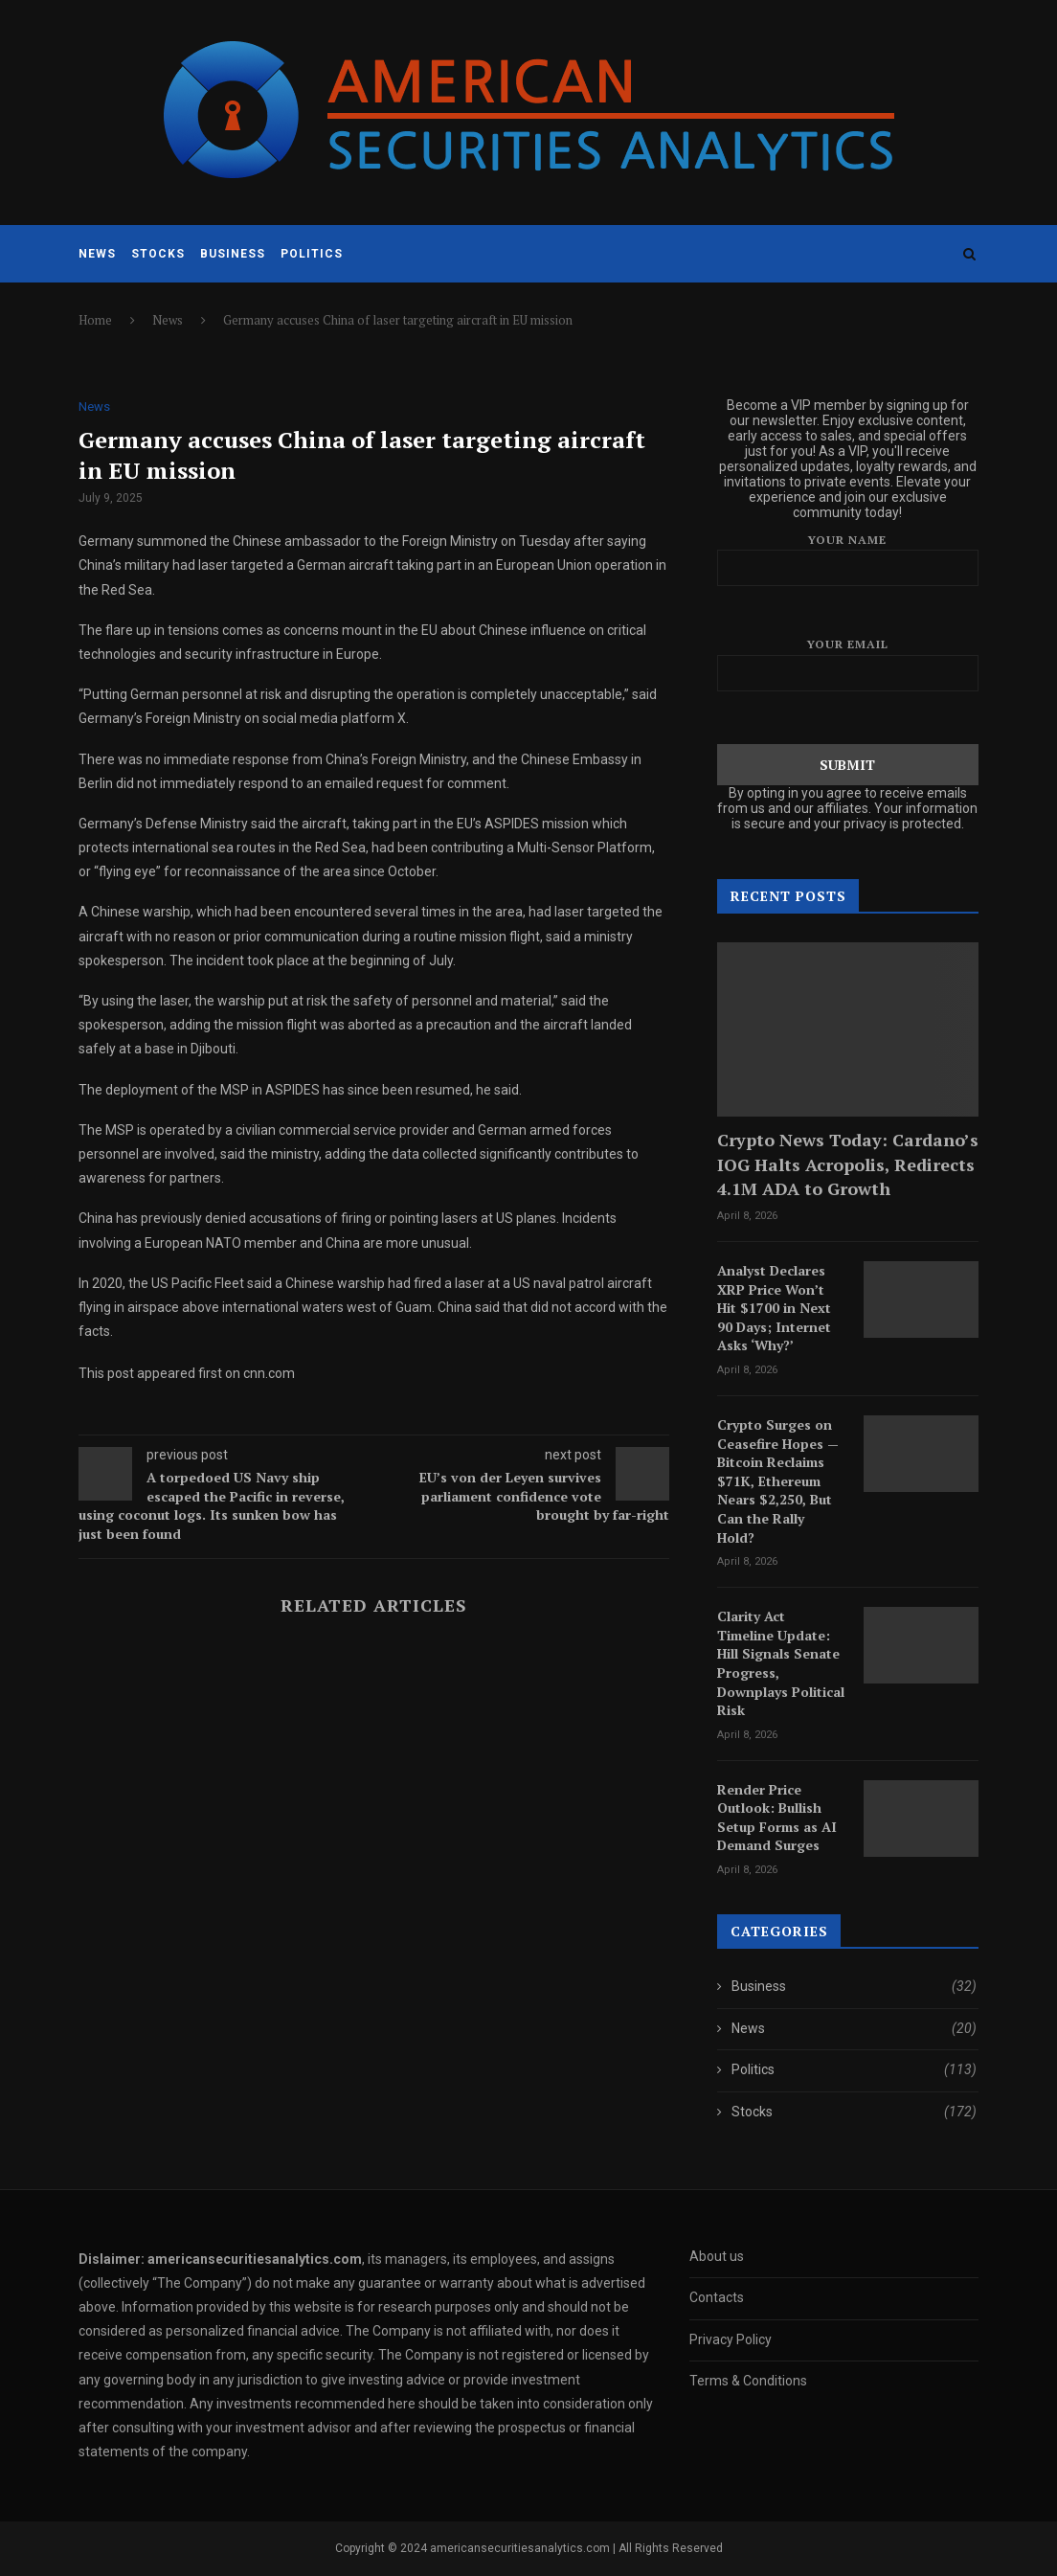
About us (716, 2256)
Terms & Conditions (748, 2380)
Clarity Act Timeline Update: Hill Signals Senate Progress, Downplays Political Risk (780, 1663)
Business (232, 253)
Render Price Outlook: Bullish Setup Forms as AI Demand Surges (777, 1817)
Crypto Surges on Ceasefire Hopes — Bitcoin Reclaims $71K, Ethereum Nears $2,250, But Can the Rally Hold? (778, 1481)
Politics (312, 253)
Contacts (716, 2297)
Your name (847, 559)
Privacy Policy (730, 2339)
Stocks (158, 253)
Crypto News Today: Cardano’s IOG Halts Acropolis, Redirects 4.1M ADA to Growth (847, 1163)
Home (95, 319)
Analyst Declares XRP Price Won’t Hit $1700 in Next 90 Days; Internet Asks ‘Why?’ (774, 1307)
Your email (847, 664)
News (97, 253)
